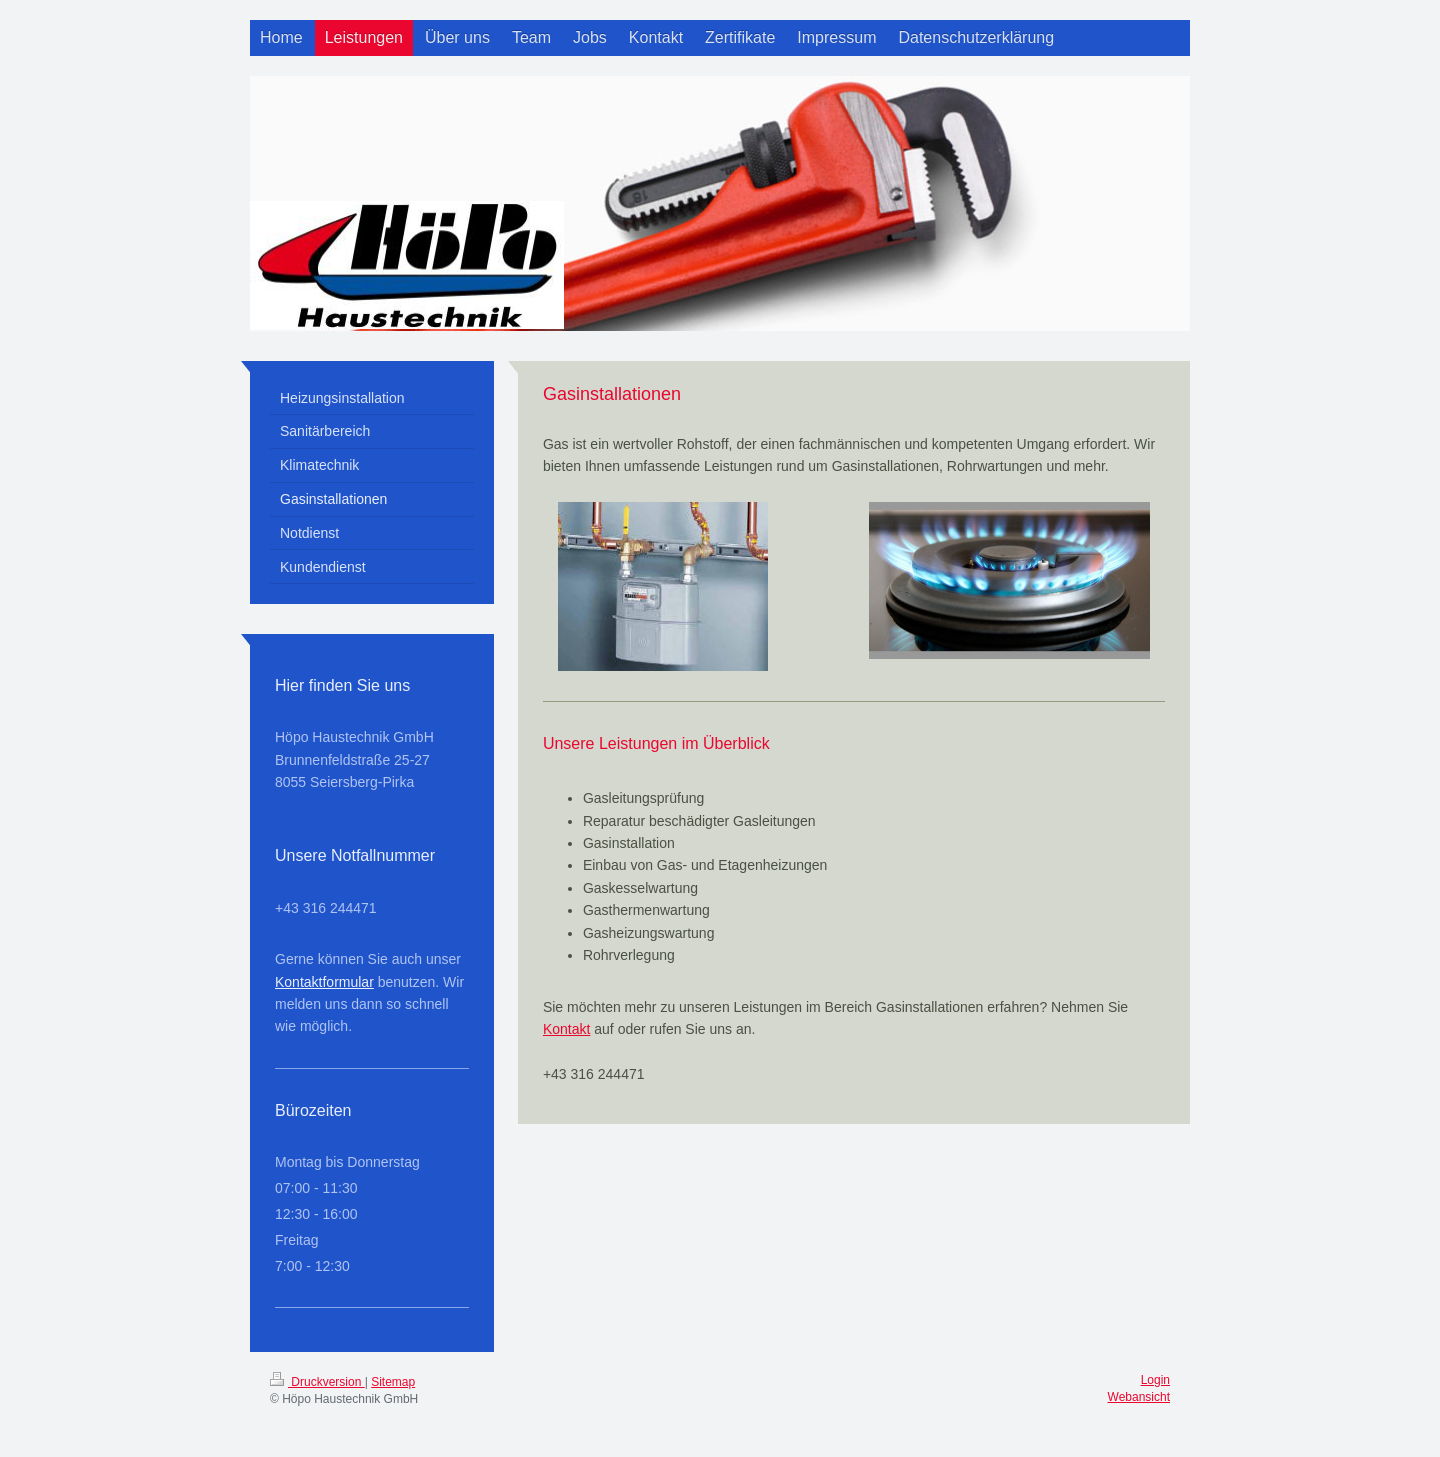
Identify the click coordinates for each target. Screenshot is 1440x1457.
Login (1155, 1380)
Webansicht (1139, 1397)
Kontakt (566, 1029)
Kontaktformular (324, 982)
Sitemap (393, 1382)
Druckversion (317, 1382)
